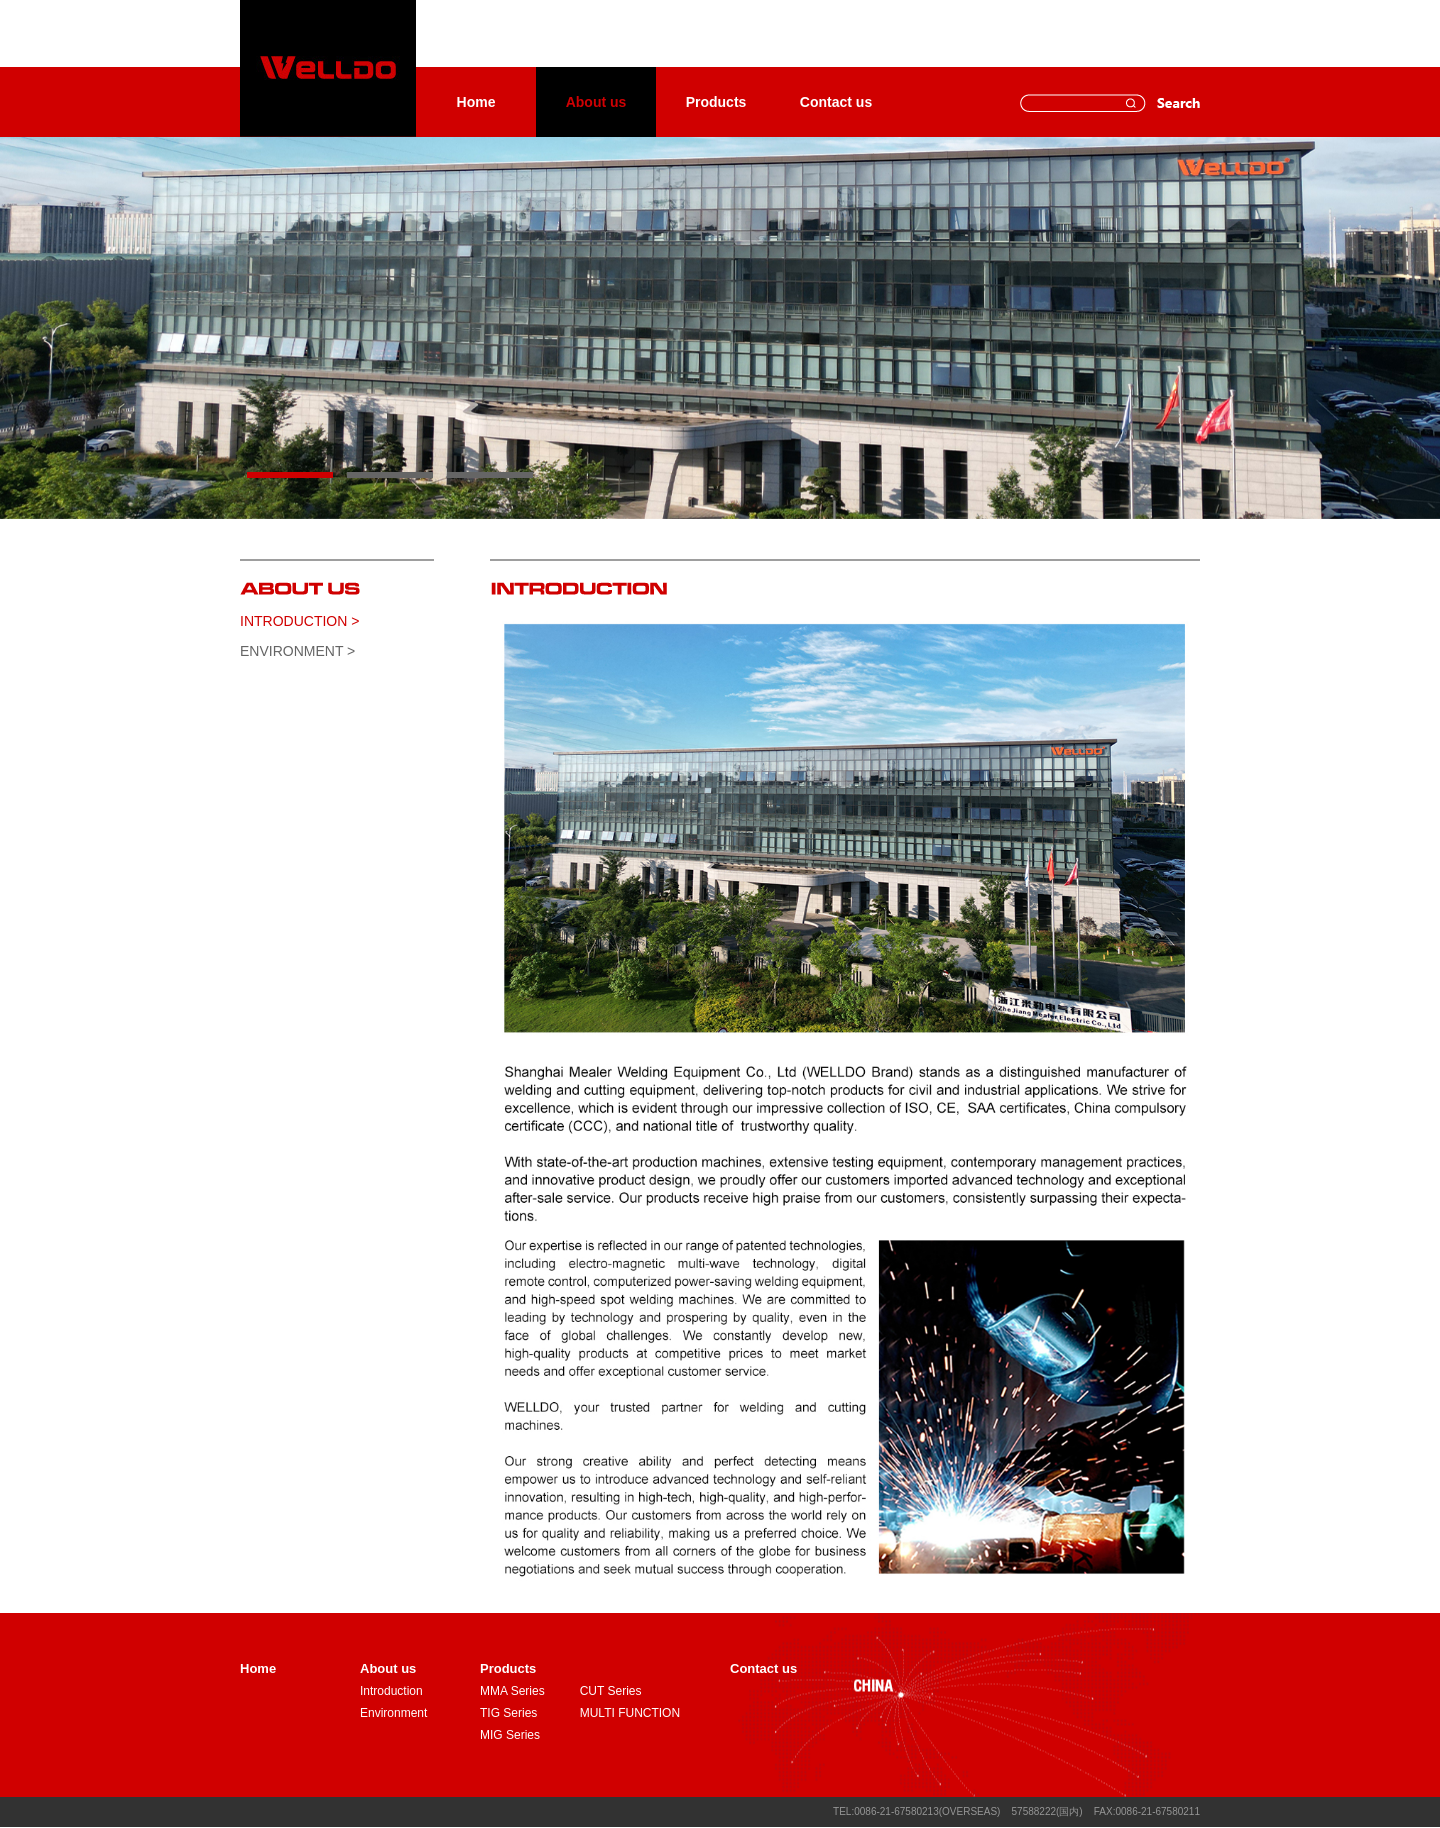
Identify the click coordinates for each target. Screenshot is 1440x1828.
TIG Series (508, 1713)
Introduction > (299, 621)
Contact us (836, 102)
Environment (393, 1713)
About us (596, 102)
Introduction (391, 1691)
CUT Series (611, 1691)
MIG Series (510, 1735)
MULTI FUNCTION (630, 1713)
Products (716, 102)
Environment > (297, 651)
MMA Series (512, 1691)
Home (476, 102)
